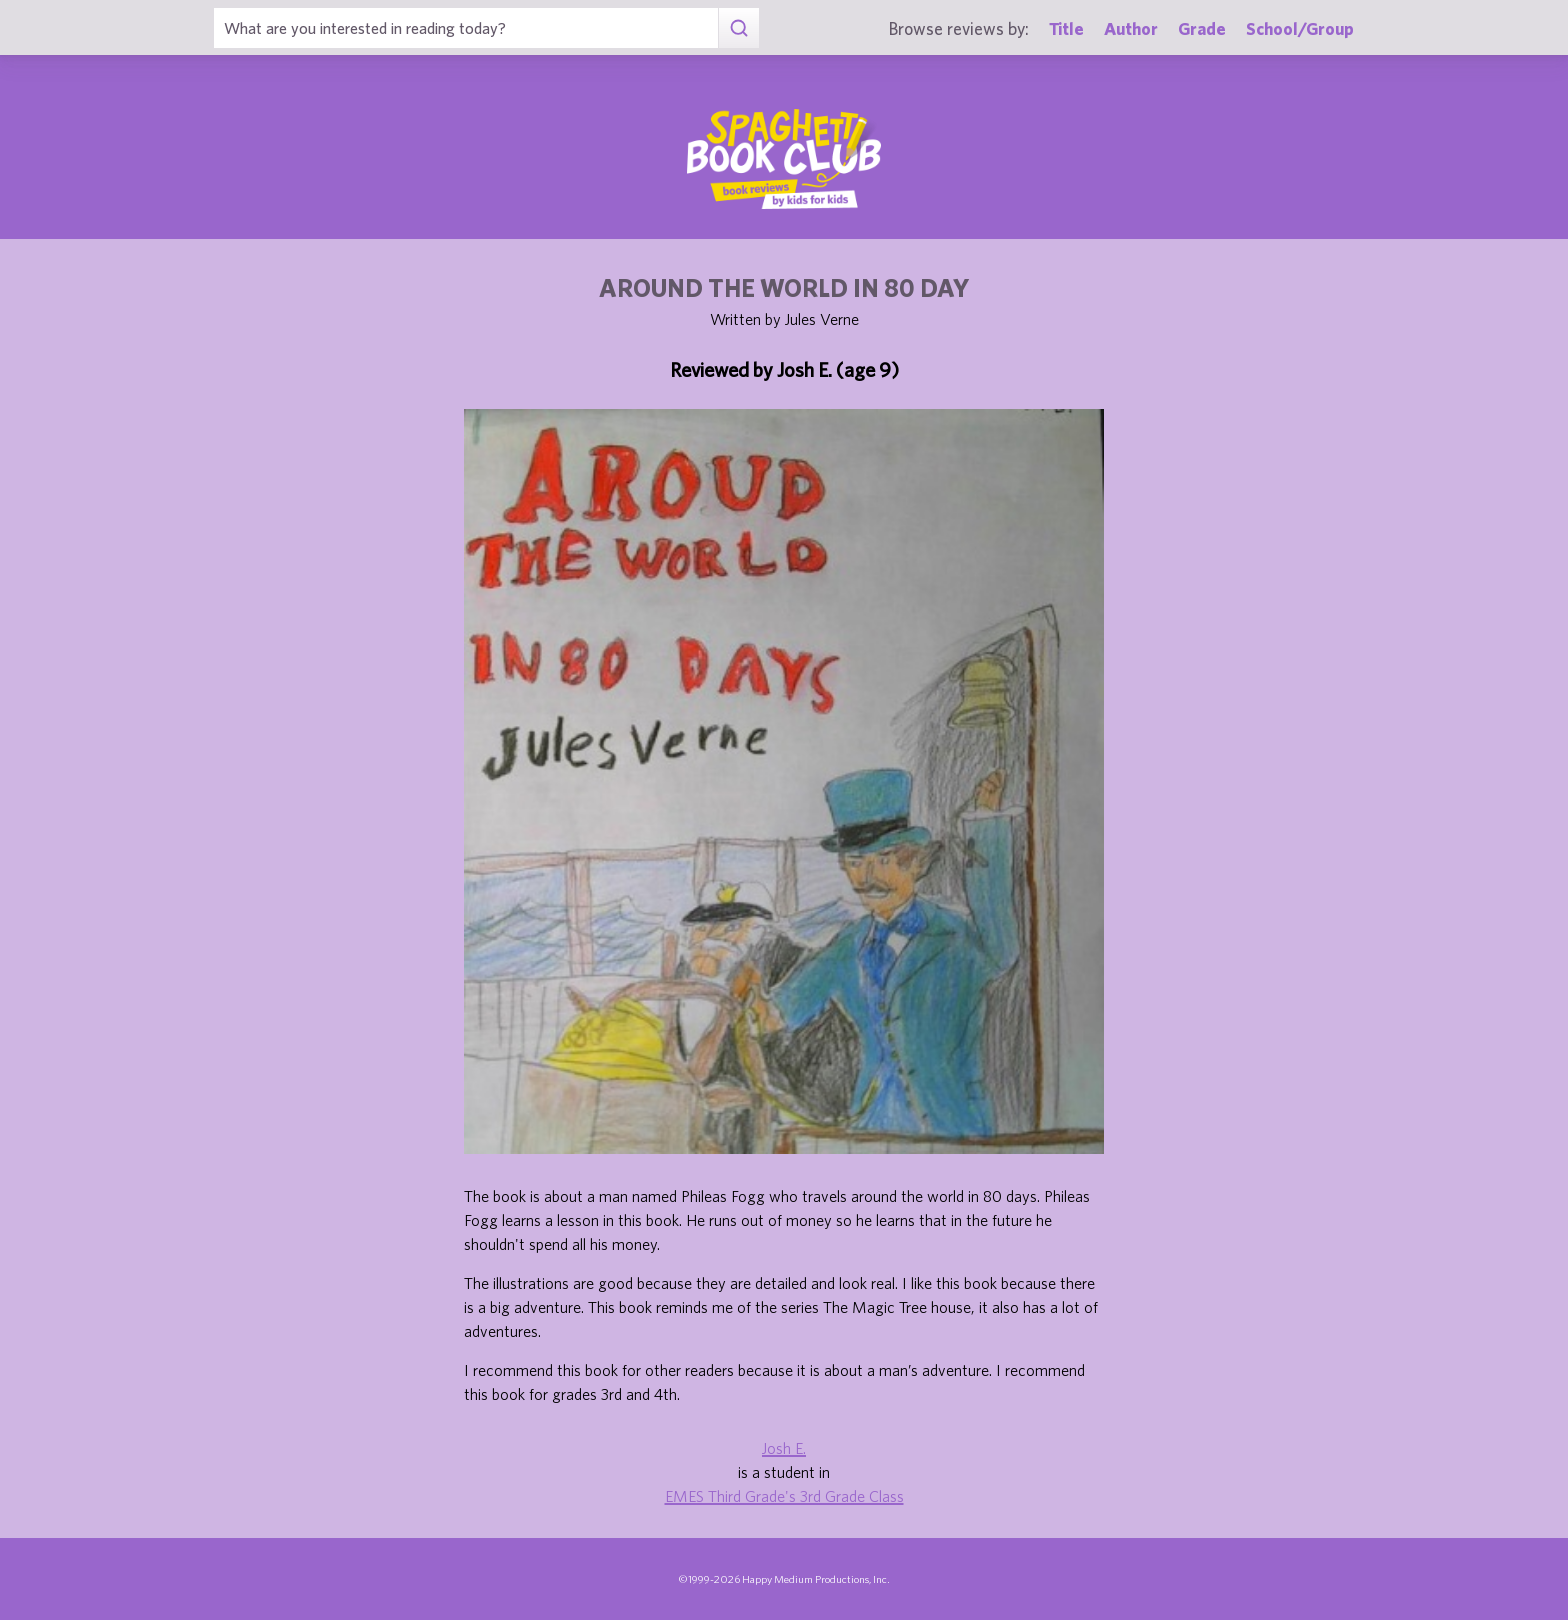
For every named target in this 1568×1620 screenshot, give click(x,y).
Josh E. (784, 1448)
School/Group (1300, 28)
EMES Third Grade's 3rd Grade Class (784, 1496)
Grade (1202, 28)
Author (1131, 28)
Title (1066, 28)
